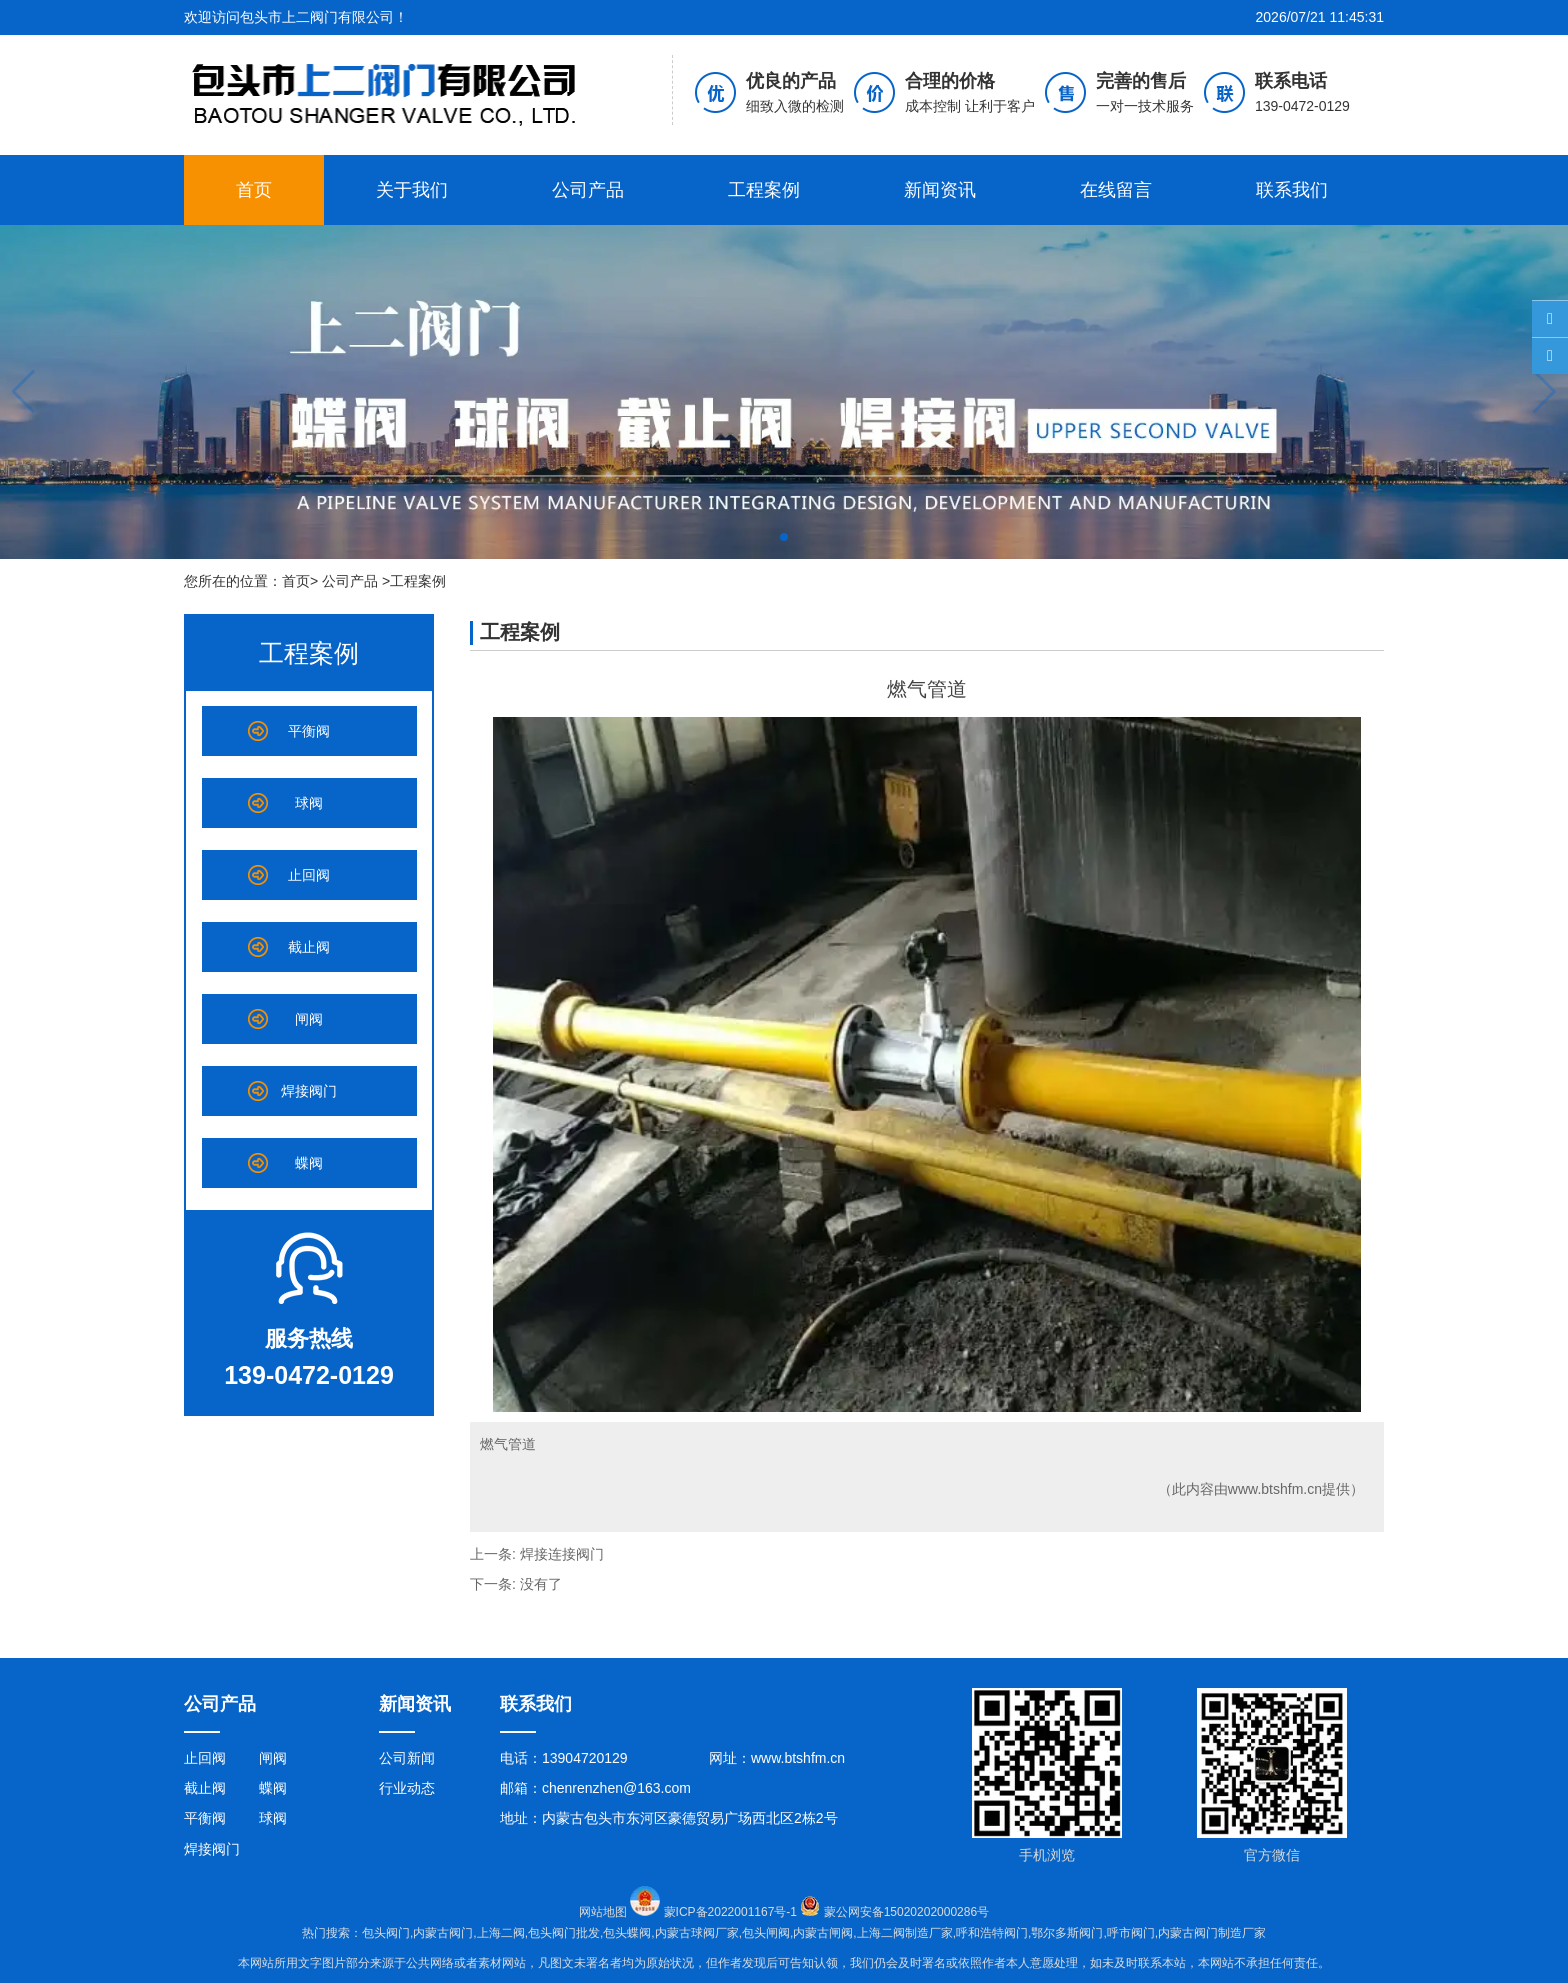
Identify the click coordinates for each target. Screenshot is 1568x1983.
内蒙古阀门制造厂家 (1212, 1933)
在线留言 (1116, 190)
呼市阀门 (1131, 1933)
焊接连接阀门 (562, 1554)
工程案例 (764, 190)
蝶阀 (309, 1163)
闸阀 (309, 1019)
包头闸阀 (766, 1933)
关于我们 (412, 190)
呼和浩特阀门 (992, 1933)
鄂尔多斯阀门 (1067, 1933)
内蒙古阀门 (443, 1933)
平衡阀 (309, 731)
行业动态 (407, 1788)
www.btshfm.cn (1275, 1489)
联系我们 (1292, 190)
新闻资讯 (940, 190)
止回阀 (309, 875)
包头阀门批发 (564, 1933)
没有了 (541, 1584)
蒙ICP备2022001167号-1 (742, 1912)
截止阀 (309, 947)
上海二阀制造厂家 (905, 1933)
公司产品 (588, 190)
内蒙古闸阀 (823, 1933)
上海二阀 (501, 1933)
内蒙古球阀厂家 (697, 1933)
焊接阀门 (309, 1091)
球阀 (309, 803)
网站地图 (603, 1912)
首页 (254, 190)
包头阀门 (386, 1933)
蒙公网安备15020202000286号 (906, 1912)
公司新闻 (407, 1758)
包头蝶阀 (627, 1933)
